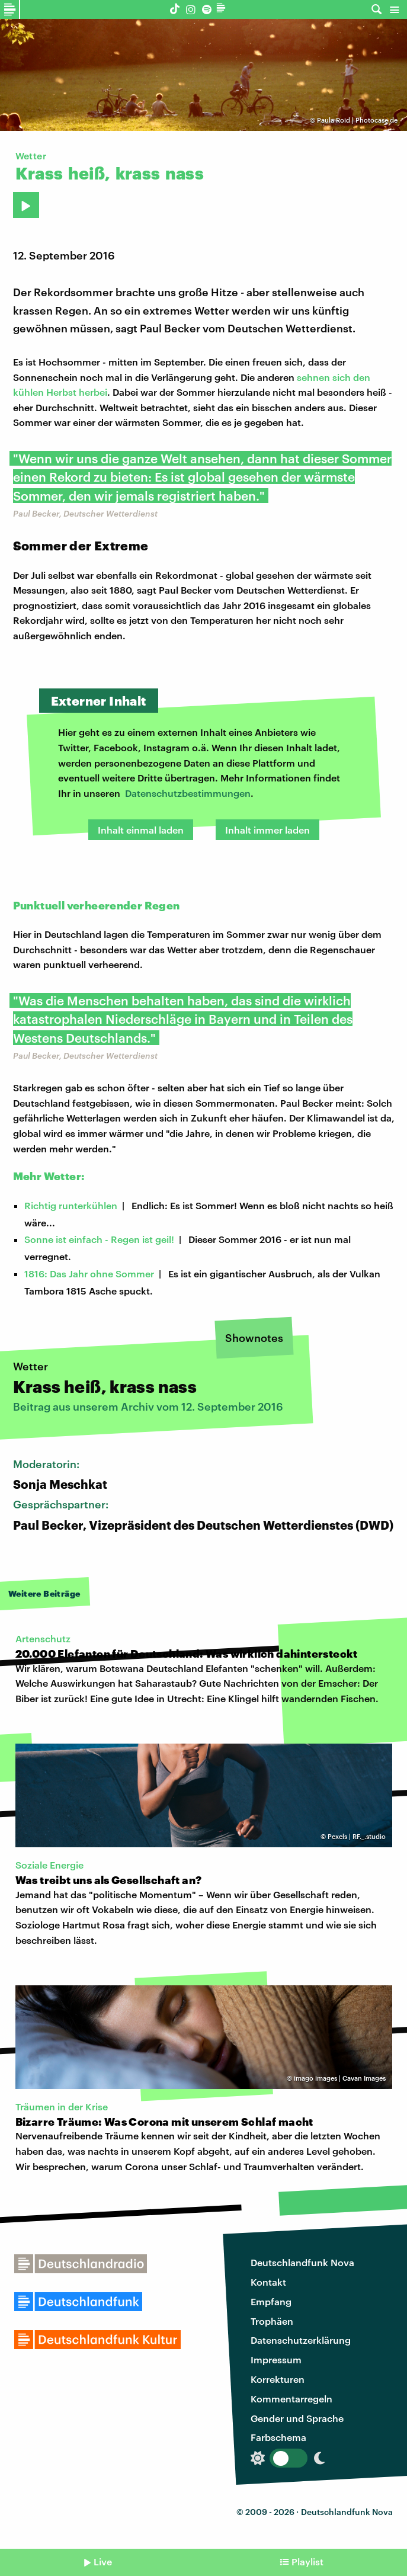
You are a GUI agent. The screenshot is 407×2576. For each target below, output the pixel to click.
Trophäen (272, 2321)
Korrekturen (278, 2379)
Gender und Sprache (297, 2418)
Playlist (307, 2561)
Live (103, 2561)
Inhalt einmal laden (141, 829)
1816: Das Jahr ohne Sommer (89, 1273)
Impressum (276, 2359)
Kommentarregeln (291, 2398)
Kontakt (268, 2281)
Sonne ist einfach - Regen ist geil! (99, 1239)
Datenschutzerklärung (301, 2340)
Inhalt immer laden (267, 829)
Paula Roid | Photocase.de (357, 120)
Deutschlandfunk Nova (302, 2262)
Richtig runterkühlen (70, 1205)
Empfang (271, 2301)
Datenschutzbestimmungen (188, 793)
